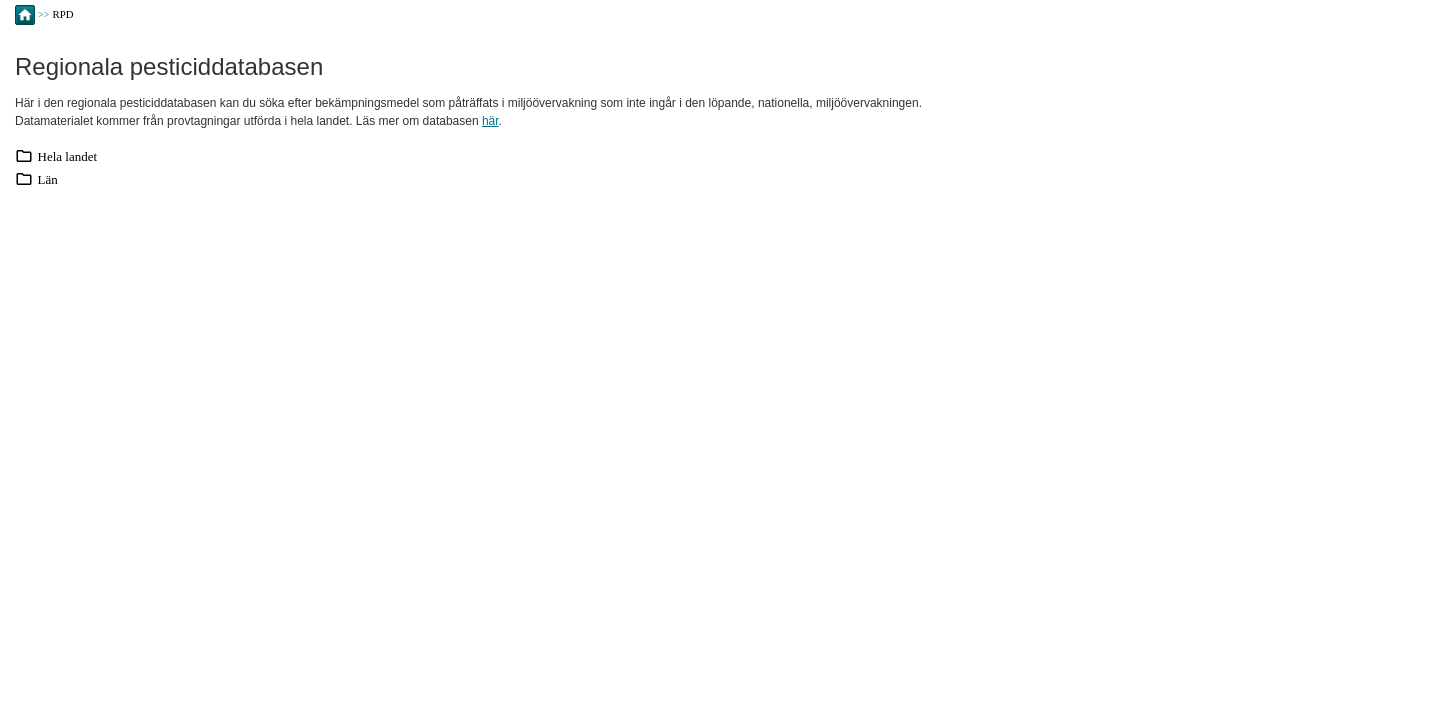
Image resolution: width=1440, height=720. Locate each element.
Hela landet (68, 156)
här (490, 121)
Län (48, 179)
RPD (63, 14)
